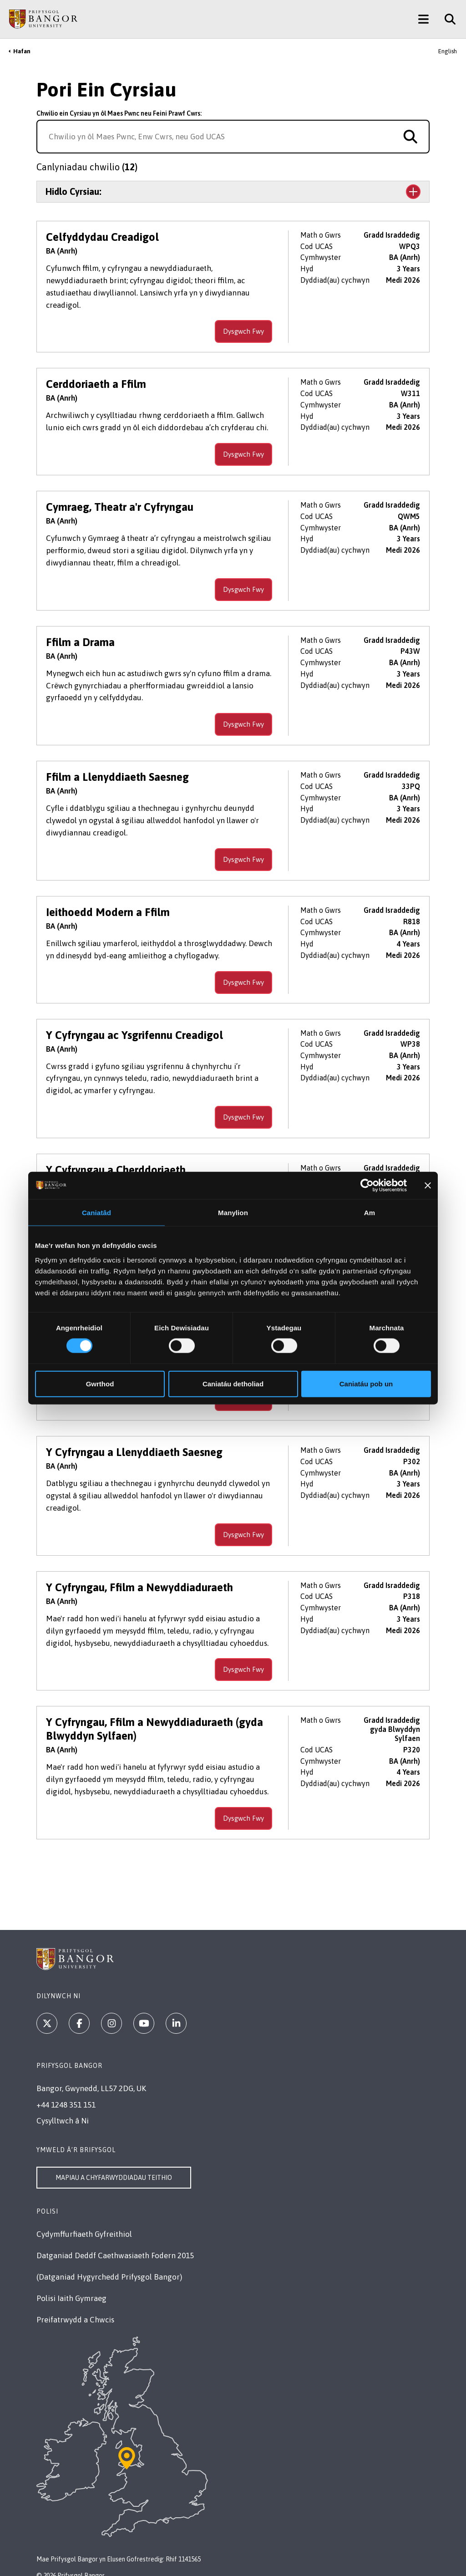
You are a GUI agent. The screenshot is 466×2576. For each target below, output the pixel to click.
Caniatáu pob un (366, 1383)
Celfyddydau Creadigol (102, 237)
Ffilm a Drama (80, 630)
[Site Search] (447, 19)
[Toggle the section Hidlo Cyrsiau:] (233, 192)
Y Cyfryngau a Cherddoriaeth (116, 1157)
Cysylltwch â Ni (62, 2108)
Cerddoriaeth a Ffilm (96, 372)
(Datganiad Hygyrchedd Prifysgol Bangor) (109, 2264)
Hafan (21, 51)
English (447, 51)
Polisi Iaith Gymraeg (71, 2286)
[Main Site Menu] (423, 19)
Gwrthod (100, 1383)
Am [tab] (369, 1213)
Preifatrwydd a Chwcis (75, 2307)
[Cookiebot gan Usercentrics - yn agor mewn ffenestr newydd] (367, 1185)
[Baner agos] (428, 1185)
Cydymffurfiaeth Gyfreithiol (84, 2221)
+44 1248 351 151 (66, 2092)
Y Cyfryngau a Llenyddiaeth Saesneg (134, 1440)
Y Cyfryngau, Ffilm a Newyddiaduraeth (139, 1575)
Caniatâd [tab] (96, 1213)
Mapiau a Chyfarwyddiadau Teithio (114, 2165)
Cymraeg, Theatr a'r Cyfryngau (119, 495)
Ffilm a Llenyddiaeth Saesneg (117, 765)
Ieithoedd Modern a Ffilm (108, 900)
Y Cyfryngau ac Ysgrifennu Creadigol (134, 1023)
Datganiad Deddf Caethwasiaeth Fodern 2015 (115, 2243)
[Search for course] (410, 136)
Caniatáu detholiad (233, 1383)
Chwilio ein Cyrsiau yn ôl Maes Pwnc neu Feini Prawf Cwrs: (119, 113)
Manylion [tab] (233, 1213)
